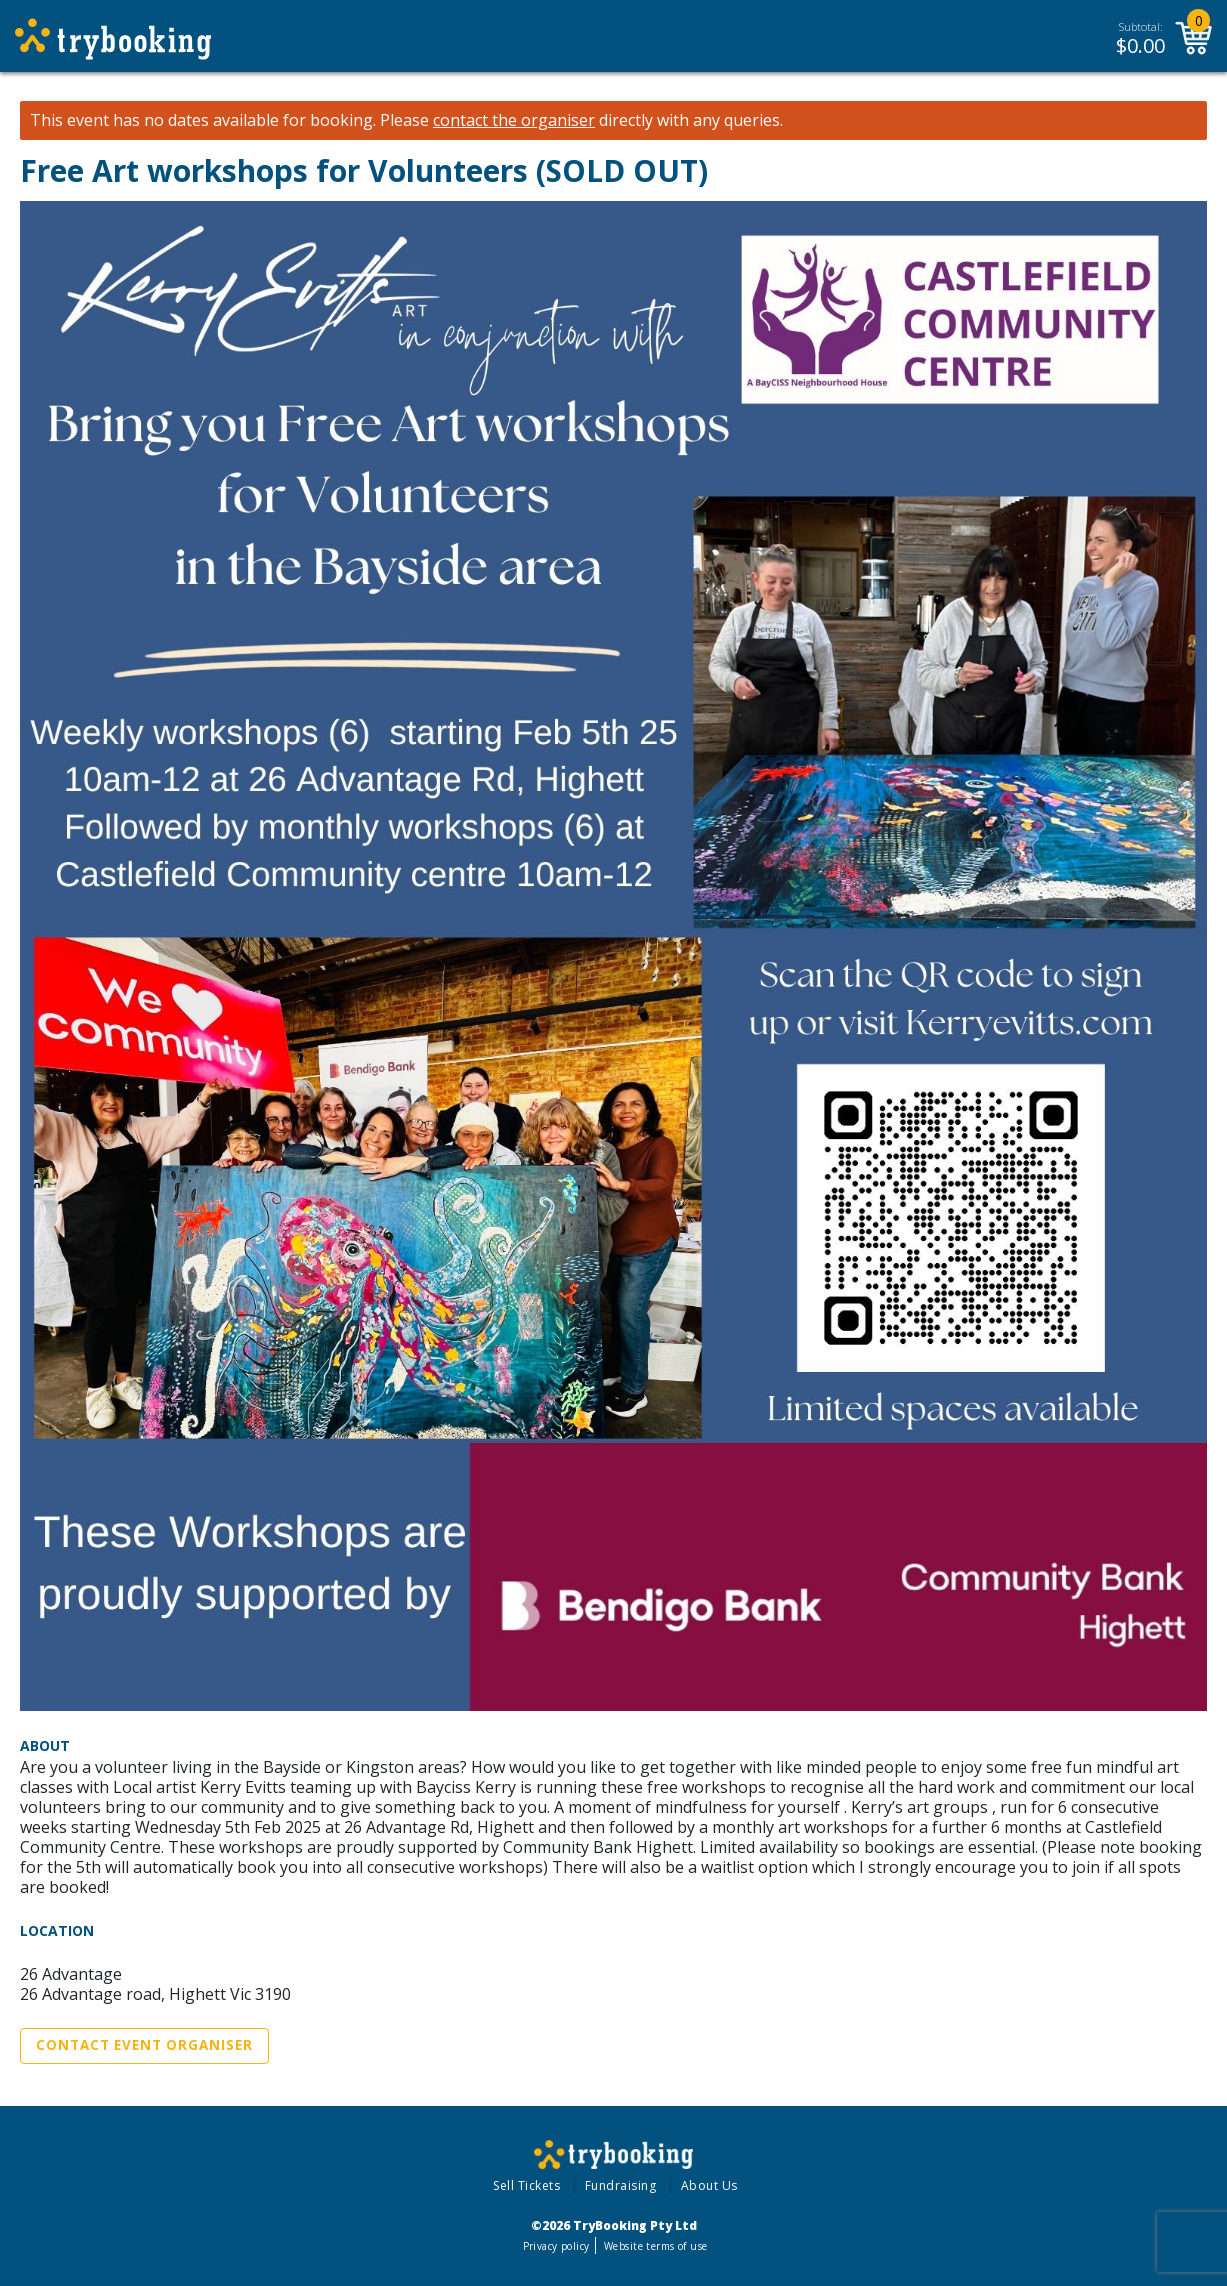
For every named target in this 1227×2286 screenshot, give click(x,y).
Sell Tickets (526, 2185)
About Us (709, 2185)
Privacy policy (556, 2246)
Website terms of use (655, 2246)
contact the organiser (514, 120)
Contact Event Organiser (144, 2045)
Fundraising (621, 2185)
